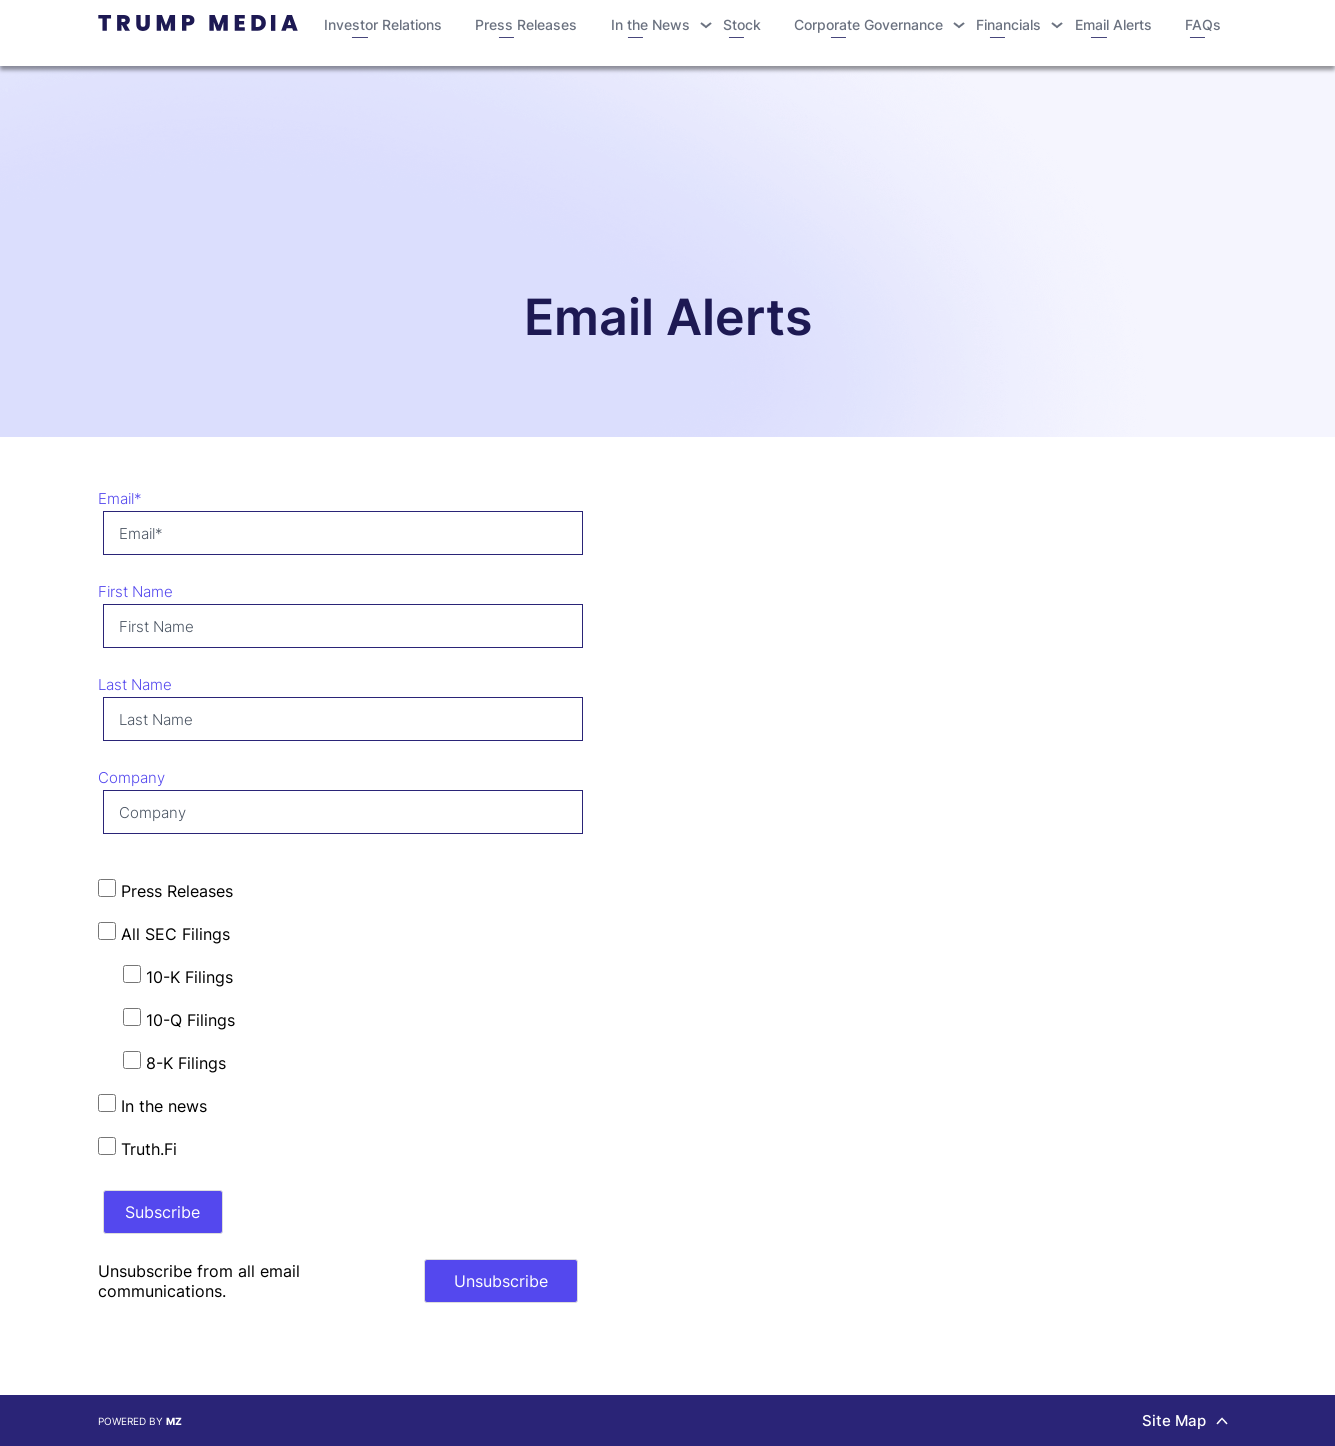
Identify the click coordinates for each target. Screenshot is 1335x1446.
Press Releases (526, 30)
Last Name (135, 684)
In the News (650, 30)
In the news (152, 1105)
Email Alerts (1113, 30)
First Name (135, 591)
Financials (1008, 30)
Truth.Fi (137, 1148)
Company (131, 777)
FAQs (1203, 30)
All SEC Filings (164, 933)
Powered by (140, 1421)
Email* (120, 498)
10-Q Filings (179, 1019)
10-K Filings (178, 976)
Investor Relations (383, 30)
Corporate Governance (868, 30)
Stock (742, 30)
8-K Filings (174, 1062)
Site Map (1185, 1420)
